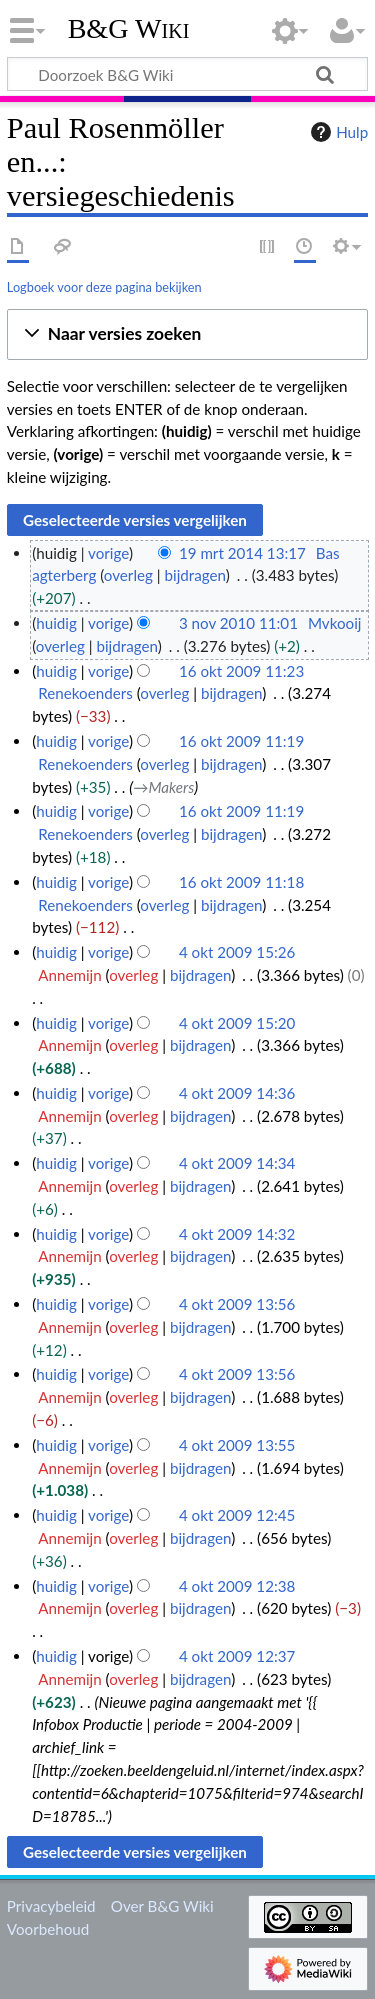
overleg (128, 575)
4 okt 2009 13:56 (237, 1304)
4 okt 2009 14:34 (237, 1163)
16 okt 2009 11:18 (241, 882)
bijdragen (195, 575)
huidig (56, 623)
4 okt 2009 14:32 (237, 1234)
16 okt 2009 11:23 (241, 671)
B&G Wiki (129, 29)
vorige (108, 553)
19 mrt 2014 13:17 (242, 553)
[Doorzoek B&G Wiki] (187, 74)
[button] (187, 334)
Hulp (337, 132)
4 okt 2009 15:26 (237, 952)
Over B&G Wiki (162, 1906)
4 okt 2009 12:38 (237, 1586)
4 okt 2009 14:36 (237, 1093)
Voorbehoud (48, 1929)
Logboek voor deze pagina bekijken (104, 287)
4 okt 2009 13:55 (237, 1445)
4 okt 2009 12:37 (237, 1656)
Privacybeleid (51, 1906)
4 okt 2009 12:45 (237, 1515)
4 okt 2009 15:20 (237, 1023)
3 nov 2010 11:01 (238, 623)
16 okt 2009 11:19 (241, 741)
